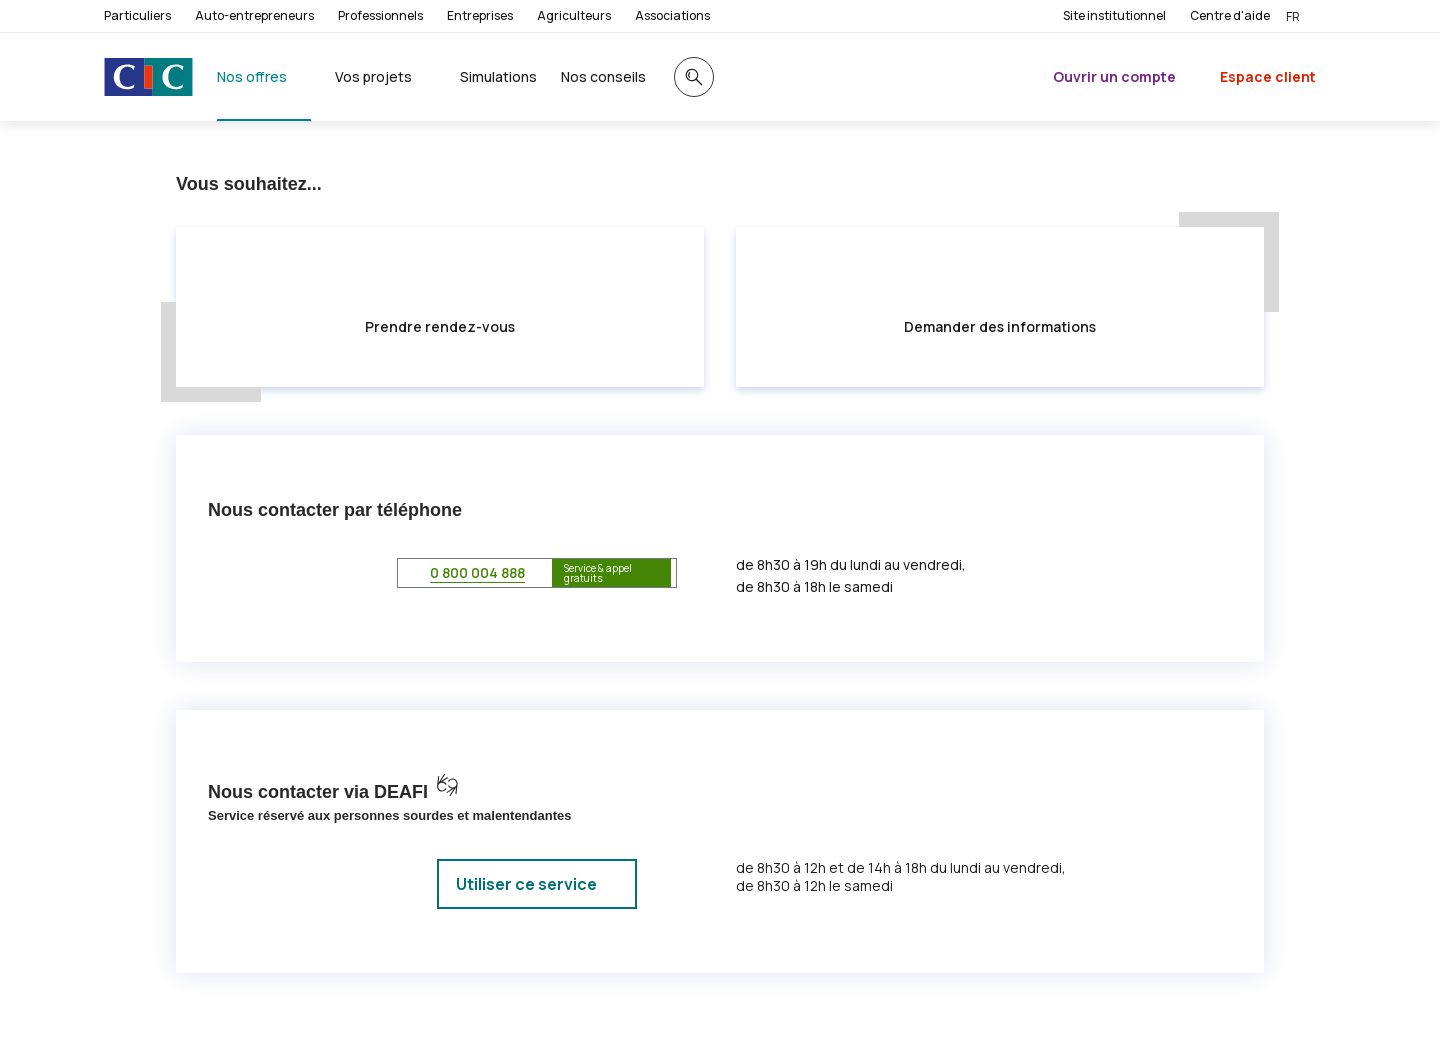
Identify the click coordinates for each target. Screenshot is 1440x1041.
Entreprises (480, 15)
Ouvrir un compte (1114, 76)
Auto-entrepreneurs (254, 15)
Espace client (1268, 76)
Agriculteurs (574, 15)
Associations (672, 15)
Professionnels (380, 15)
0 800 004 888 (477, 572)
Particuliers (137, 15)
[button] (440, 307)
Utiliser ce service (526, 884)
